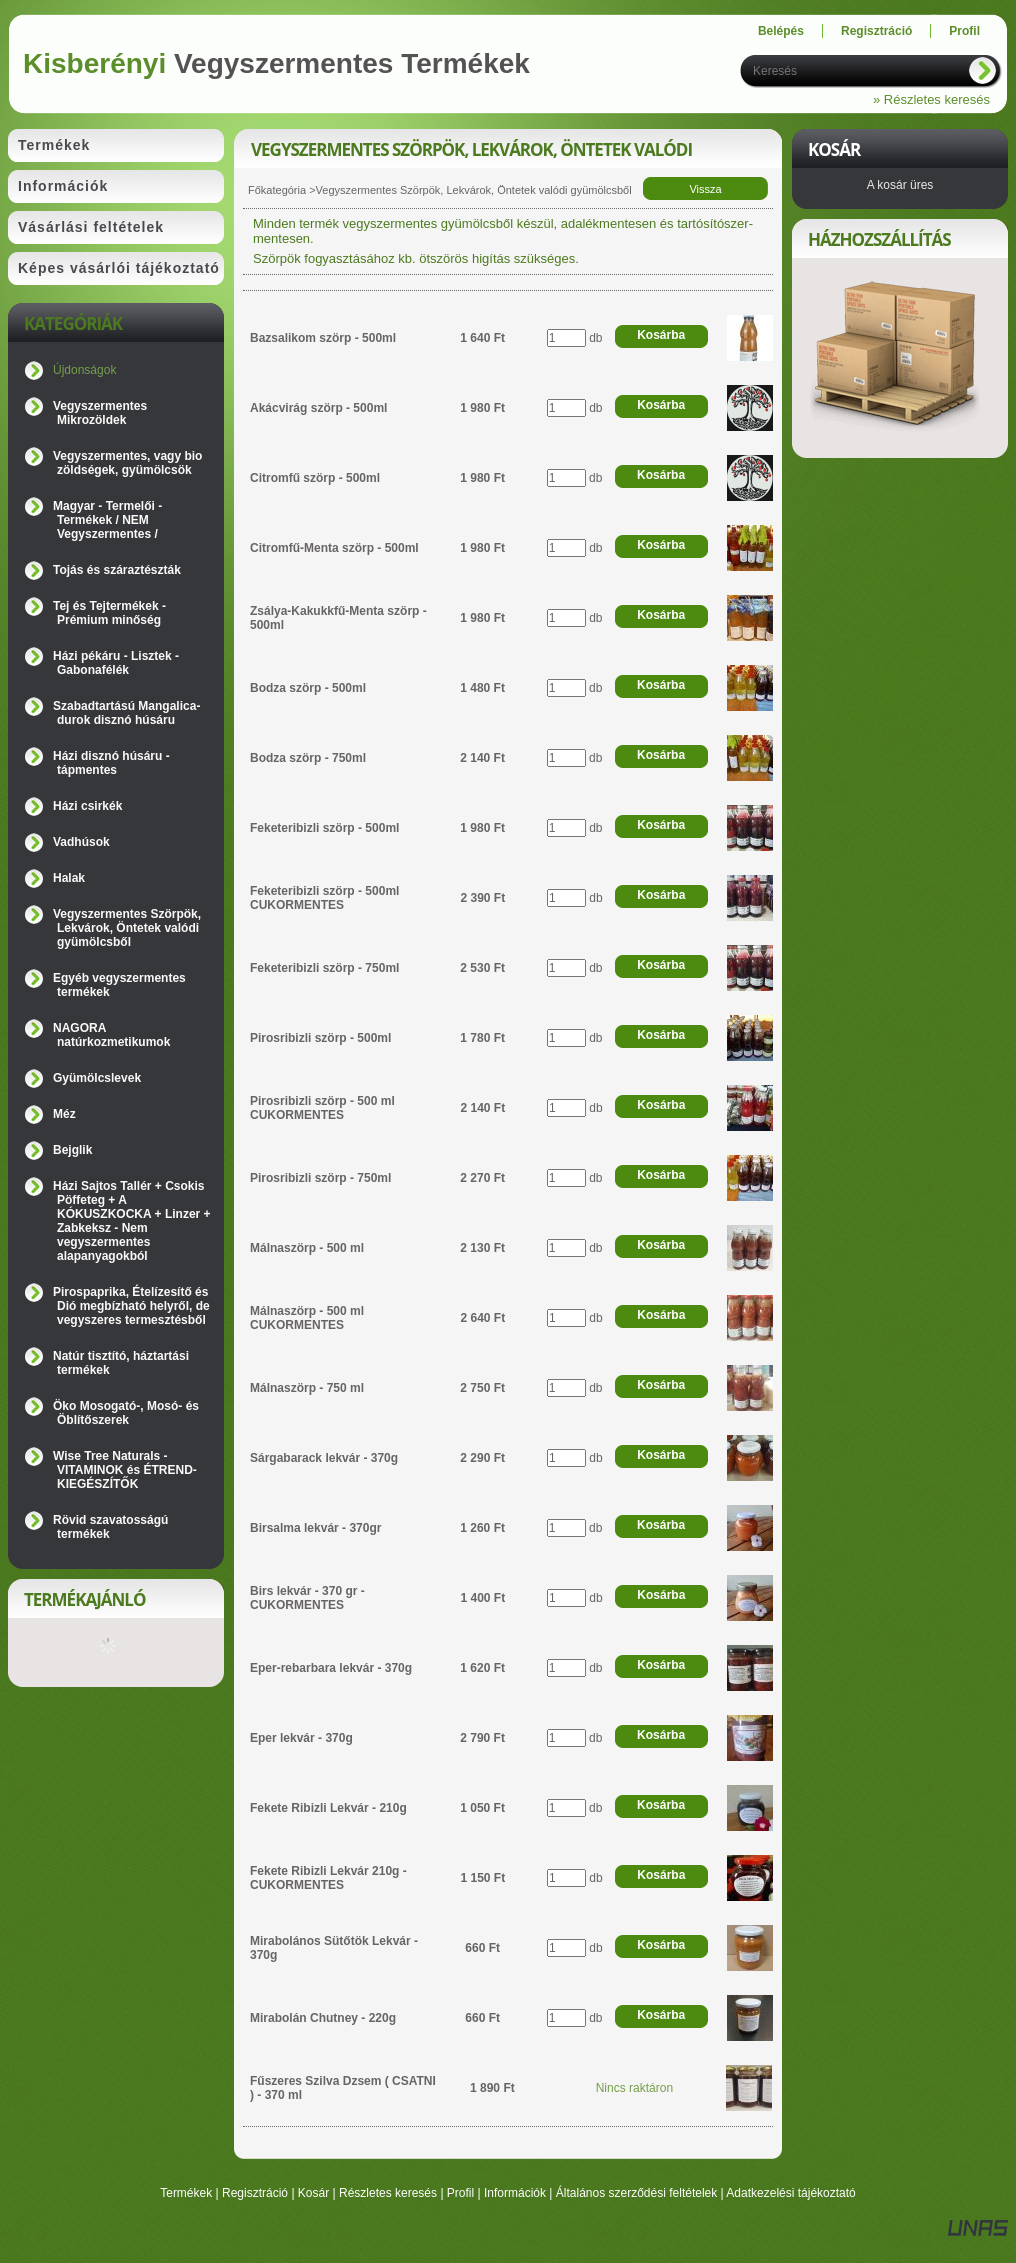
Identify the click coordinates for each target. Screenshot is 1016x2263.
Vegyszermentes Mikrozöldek (100, 413)
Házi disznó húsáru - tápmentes (111, 763)
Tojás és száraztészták (117, 570)
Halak (69, 878)
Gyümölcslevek (97, 1078)
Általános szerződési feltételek (636, 2193)
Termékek (186, 2193)
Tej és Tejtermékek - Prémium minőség (109, 613)
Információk (515, 2193)
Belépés (781, 31)
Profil (460, 2193)
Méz (64, 1114)
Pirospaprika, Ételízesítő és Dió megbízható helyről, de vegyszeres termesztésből (131, 1306)
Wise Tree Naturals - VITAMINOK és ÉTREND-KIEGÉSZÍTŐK (125, 1470)
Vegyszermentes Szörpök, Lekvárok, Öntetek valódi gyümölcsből (127, 928)
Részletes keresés (388, 2193)
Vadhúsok (81, 842)
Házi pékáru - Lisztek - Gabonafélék (116, 663)
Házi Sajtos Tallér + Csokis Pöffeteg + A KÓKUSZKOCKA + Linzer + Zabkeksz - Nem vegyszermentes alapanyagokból (132, 1221)
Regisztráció (255, 2193)
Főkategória (277, 190)
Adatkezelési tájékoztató (790, 2193)
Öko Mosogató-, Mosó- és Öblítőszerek (126, 1413)
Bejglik (72, 1150)
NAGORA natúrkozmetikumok (111, 1035)
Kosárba (661, 335)
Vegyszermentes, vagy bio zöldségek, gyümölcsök (127, 463)
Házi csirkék (87, 806)
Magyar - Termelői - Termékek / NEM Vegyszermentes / (107, 520)
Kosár (313, 2193)
